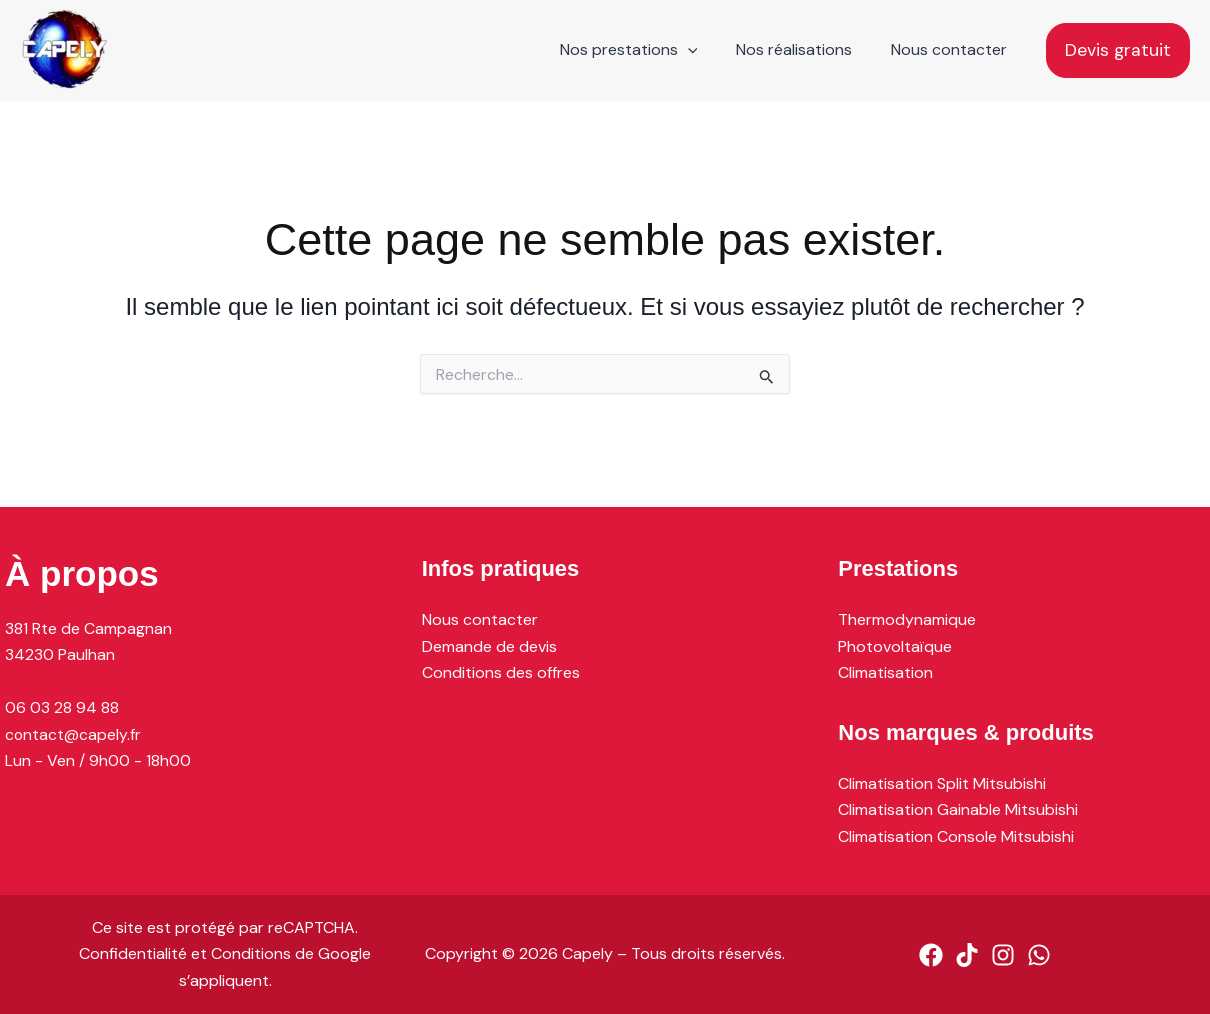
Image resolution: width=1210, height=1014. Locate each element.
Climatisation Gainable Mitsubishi (958, 809)
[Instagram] (1003, 955)
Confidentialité (133, 953)
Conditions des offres (501, 671)
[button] (1118, 51)
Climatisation (885, 671)
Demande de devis (489, 645)
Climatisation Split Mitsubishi (942, 783)
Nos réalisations (804, 49)
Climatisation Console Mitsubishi (956, 835)
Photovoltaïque (895, 645)
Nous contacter (952, 49)
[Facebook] (931, 955)
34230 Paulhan (60, 654)
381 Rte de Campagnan (88, 627)
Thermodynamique (907, 618)
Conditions (251, 953)
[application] (704, 50)
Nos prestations (645, 50)
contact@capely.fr (73, 733)
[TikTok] (967, 955)
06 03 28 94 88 (62, 706)
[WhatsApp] (1039, 955)
